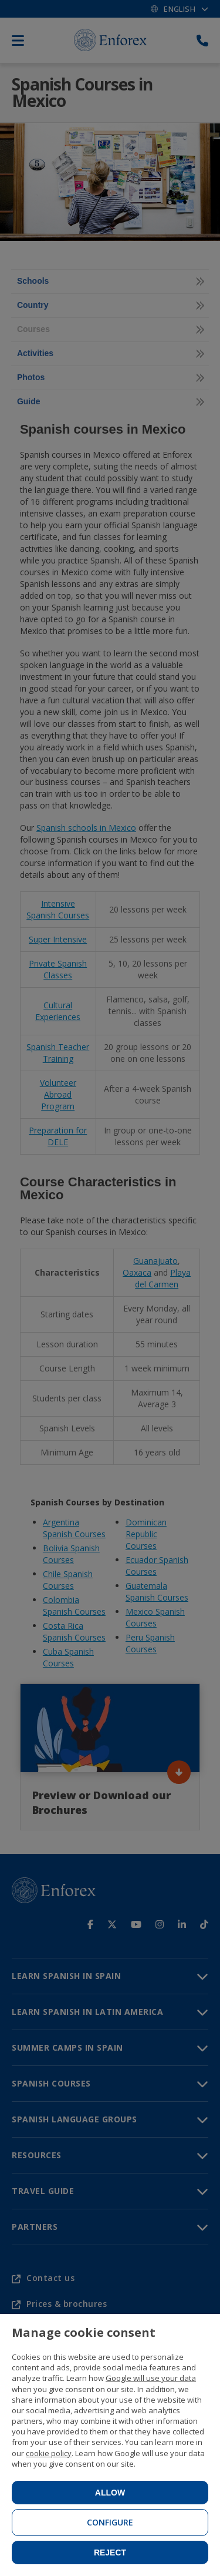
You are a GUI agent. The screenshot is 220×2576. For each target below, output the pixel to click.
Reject (110, 2552)
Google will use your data (151, 2378)
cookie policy (49, 2453)
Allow (110, 2492)
